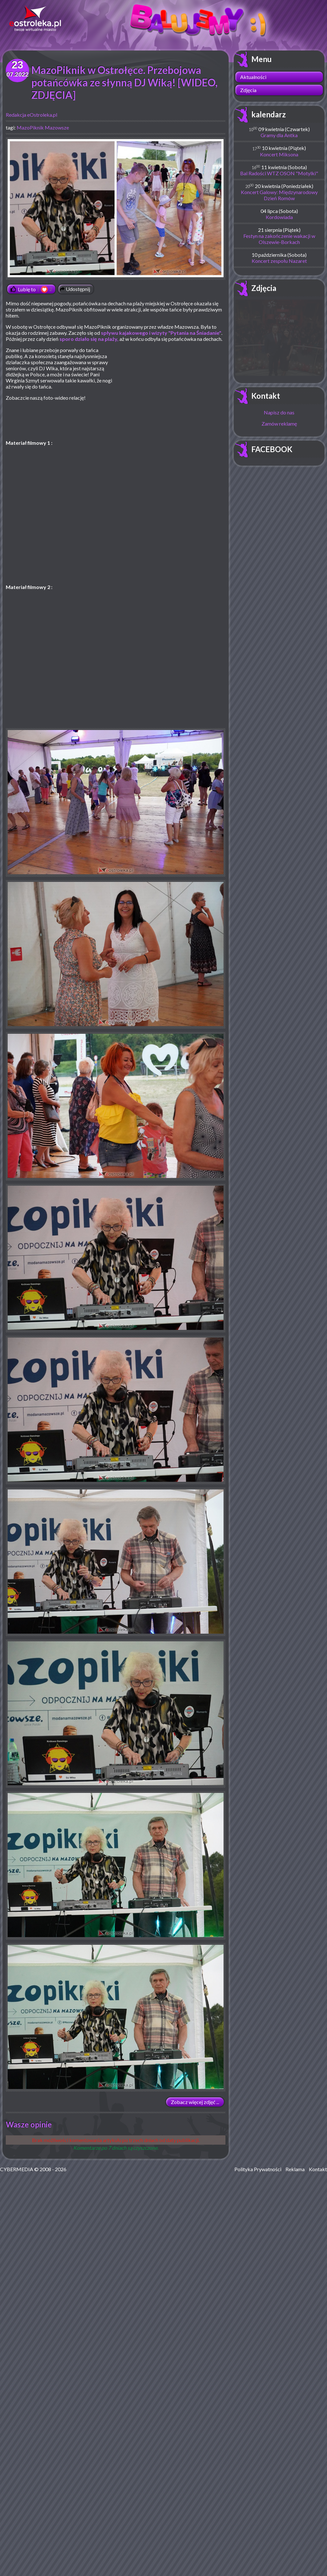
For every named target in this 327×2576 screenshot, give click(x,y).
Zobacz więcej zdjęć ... (195, 2102)
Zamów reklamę (279, 423)
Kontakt (265, 395)
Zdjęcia (248, 90)
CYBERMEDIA (16, 2169)
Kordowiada (279, 217)
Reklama (295, 2169)
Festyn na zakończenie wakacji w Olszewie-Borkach (279, 239)
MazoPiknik (30, 127)
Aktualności (253, 77)
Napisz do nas (279, 412)
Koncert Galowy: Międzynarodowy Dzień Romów (279, 195)
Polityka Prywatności (257, 2169)
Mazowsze (57, 127)
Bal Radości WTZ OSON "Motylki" (279, 173)
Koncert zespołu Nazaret (279, 261)
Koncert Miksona (279, 154)
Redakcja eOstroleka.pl (31, 115)
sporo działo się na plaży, (88, 339)
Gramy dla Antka (279, 135)
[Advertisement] (171, 393)
